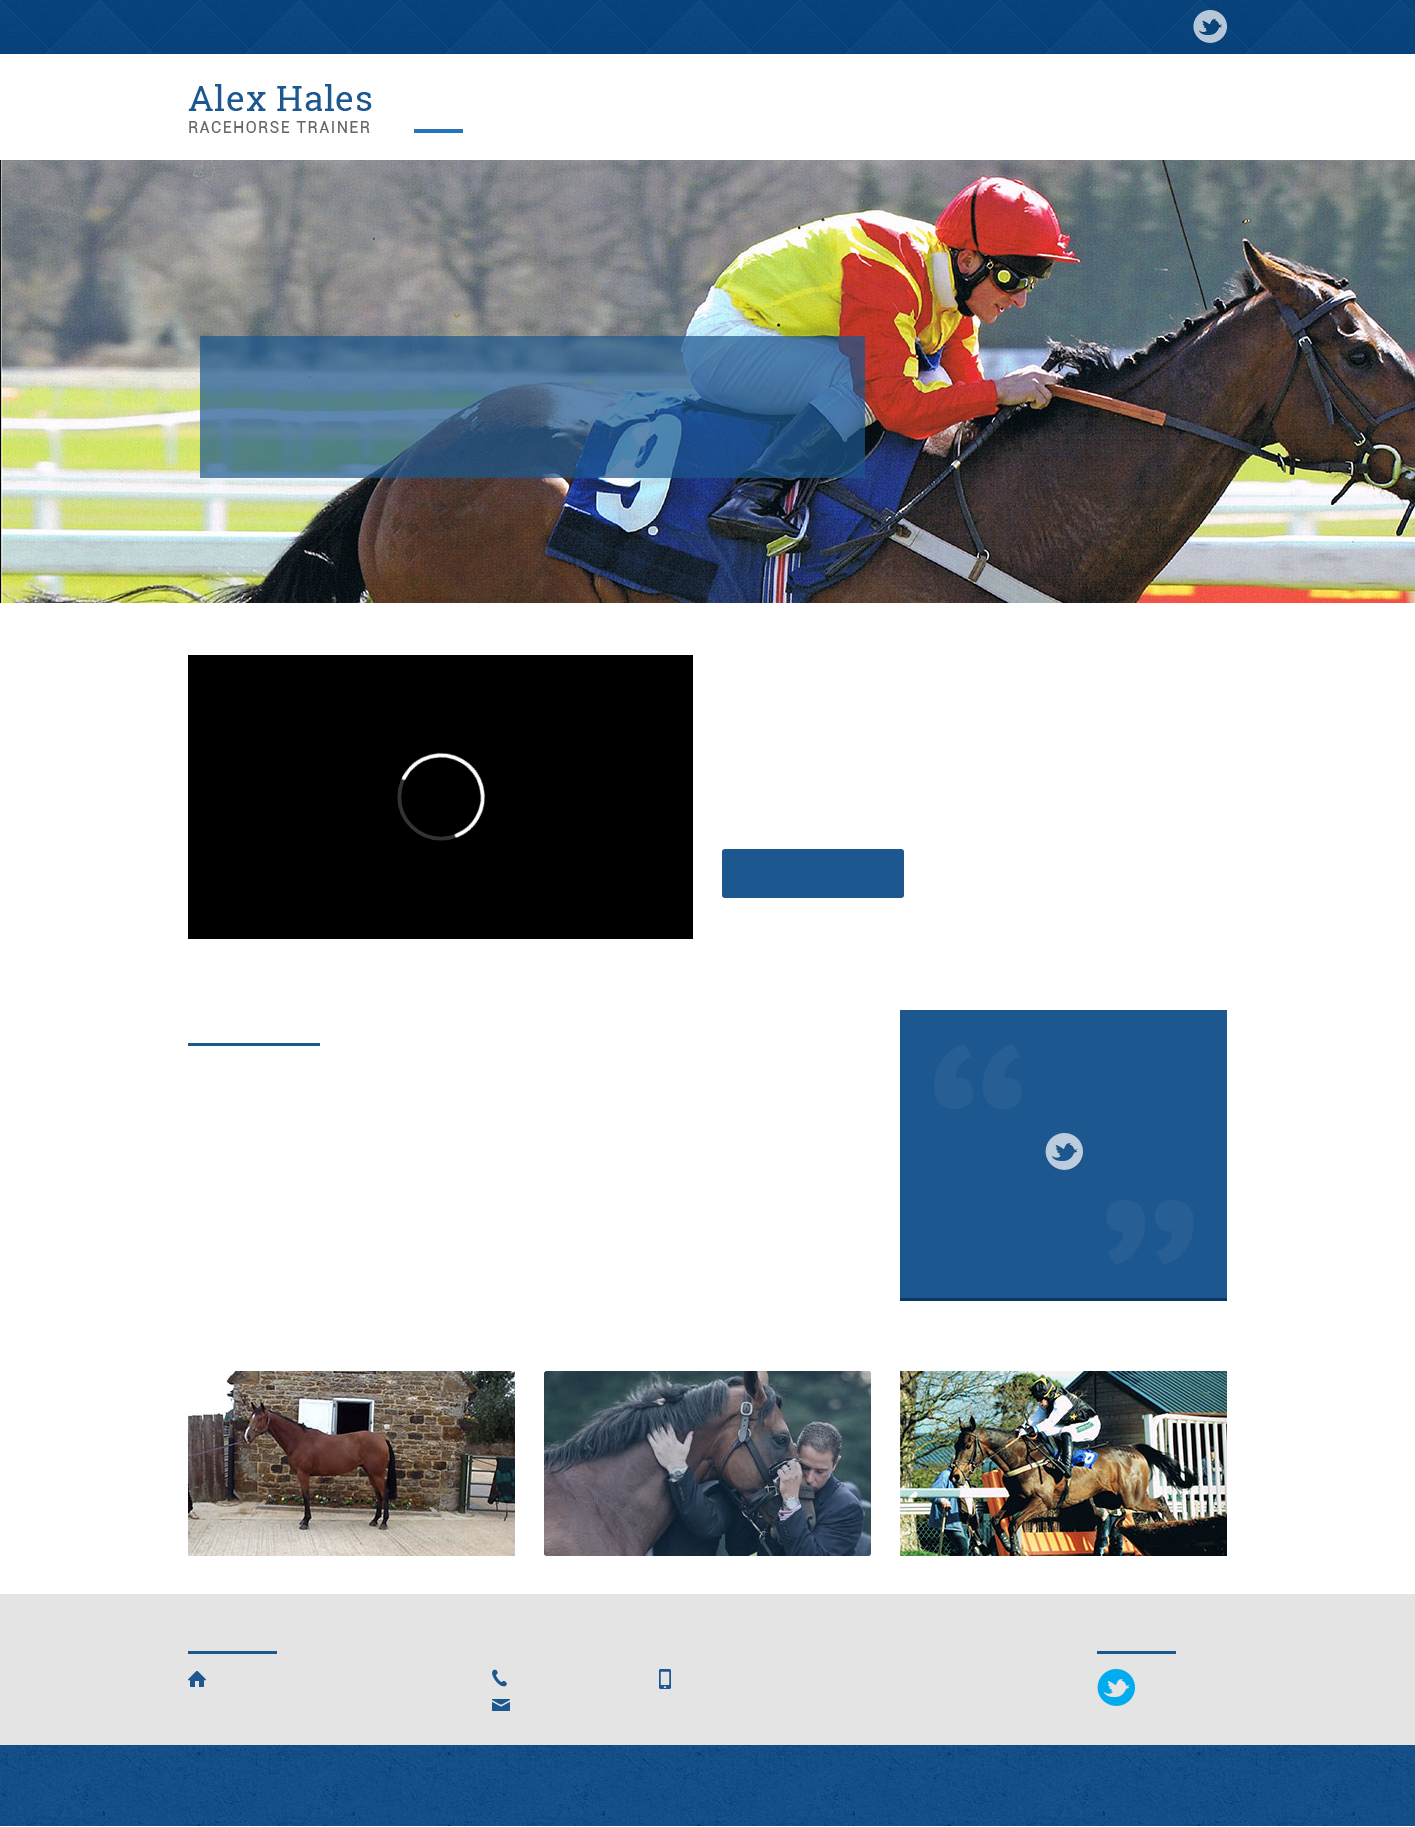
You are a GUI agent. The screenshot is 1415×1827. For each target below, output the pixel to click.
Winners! (223, 1079)
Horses (610, 110)
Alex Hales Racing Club (864, 110)
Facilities (742, 110)
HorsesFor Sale (351, 1465)
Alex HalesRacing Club (1064, 1465)
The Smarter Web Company (905, 1786)
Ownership (707, 1466)
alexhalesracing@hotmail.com (625, 1705)
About (501, 110)
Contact (1193, 110)
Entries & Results (1096, 110)
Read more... (232, 1289)
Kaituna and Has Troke (634, 1079)
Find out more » (813, 873)
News (554, 110)
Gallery (672, 110)
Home (446, 110)
